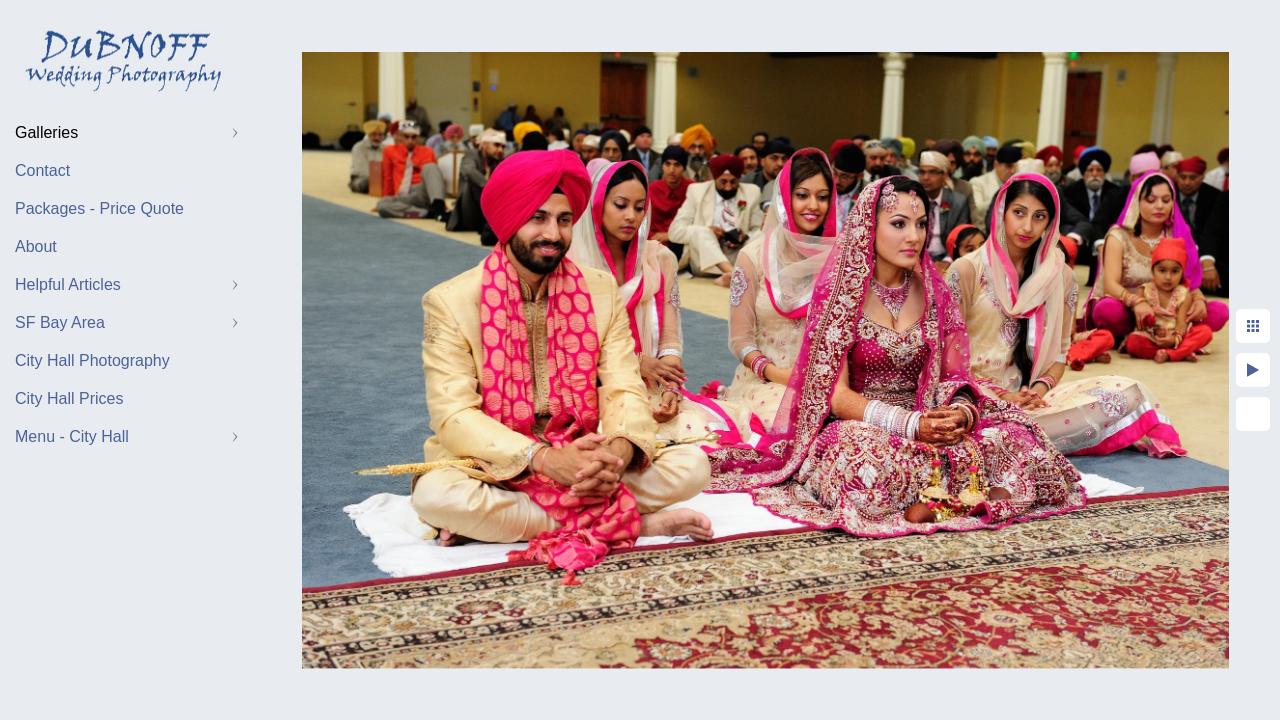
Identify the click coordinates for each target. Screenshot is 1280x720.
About (36, 246)
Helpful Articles (68, 284)
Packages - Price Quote (99, 208)
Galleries (46, 132)
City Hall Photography (92, 360)
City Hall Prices (69, 398)
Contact (42, 170)
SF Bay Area (60, 322)
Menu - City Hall (72, 436)
